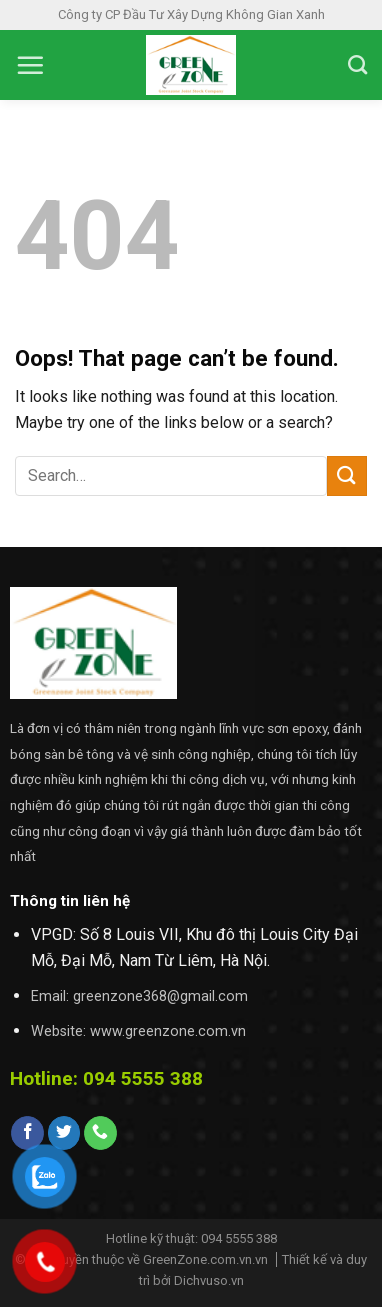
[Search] (357, 64)
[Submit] (347, 475)
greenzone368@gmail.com (160, 996)
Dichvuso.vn (209, 1280)
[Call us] (100, 1133)
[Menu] (30, 65)
